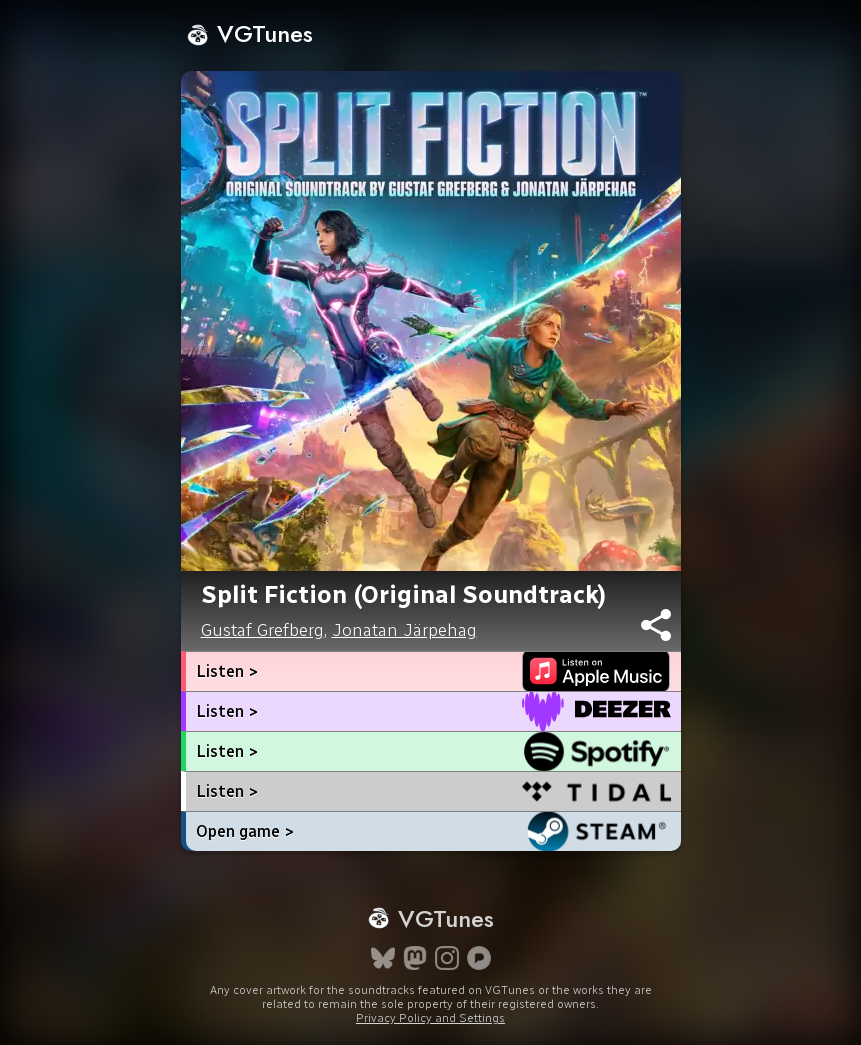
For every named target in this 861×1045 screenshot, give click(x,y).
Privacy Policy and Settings (430, 1018)
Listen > (227, 671)
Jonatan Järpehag (404, 630)
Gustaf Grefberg (262, 630)
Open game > (245, 831)
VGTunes (249, 33)
